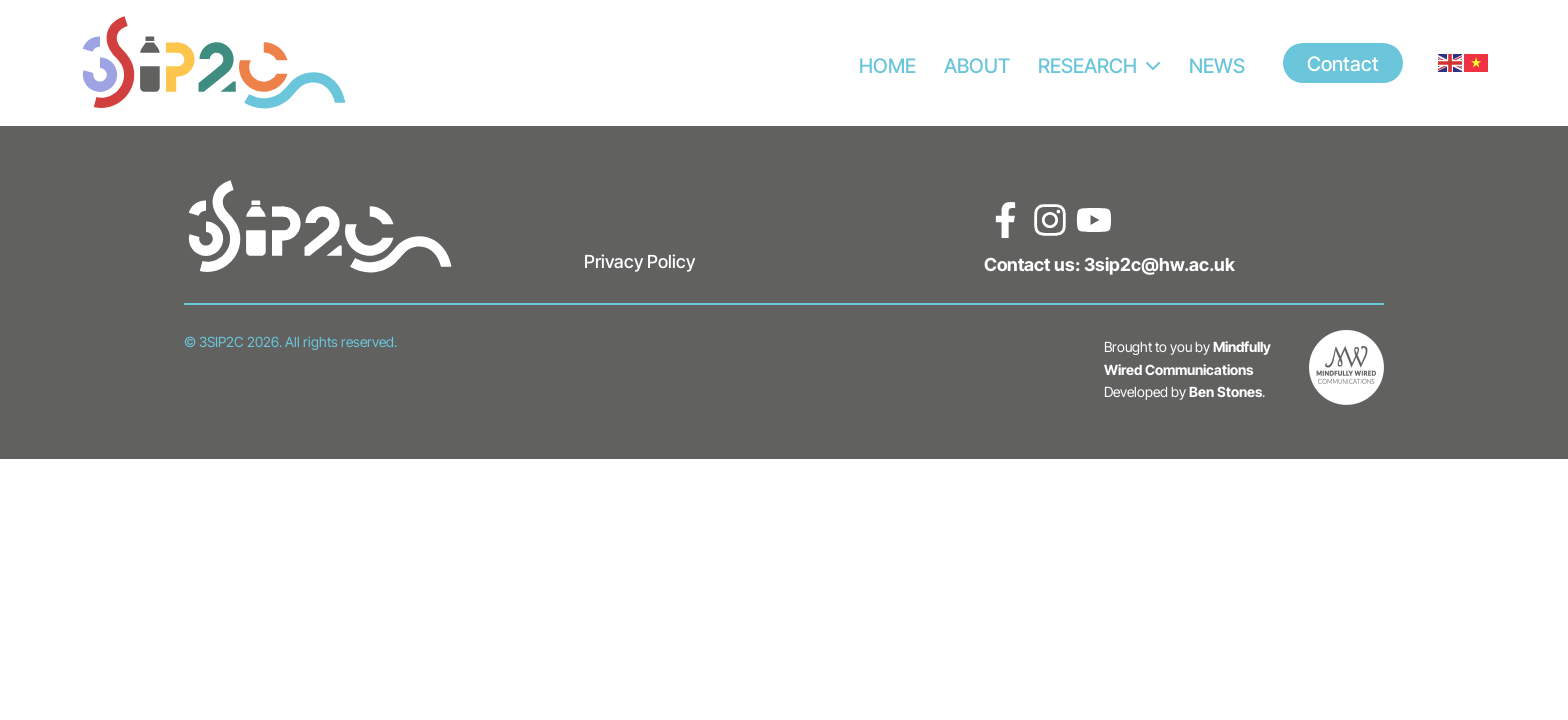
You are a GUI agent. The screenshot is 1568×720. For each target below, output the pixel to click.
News (1217, 65)
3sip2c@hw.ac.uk (1159, 264)
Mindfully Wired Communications (1187, 358)
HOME (887, 65)
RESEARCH (1087, 65)
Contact (1343, 63)
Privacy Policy (639, 261)
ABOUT (977, 65)
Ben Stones (1225, 391)
